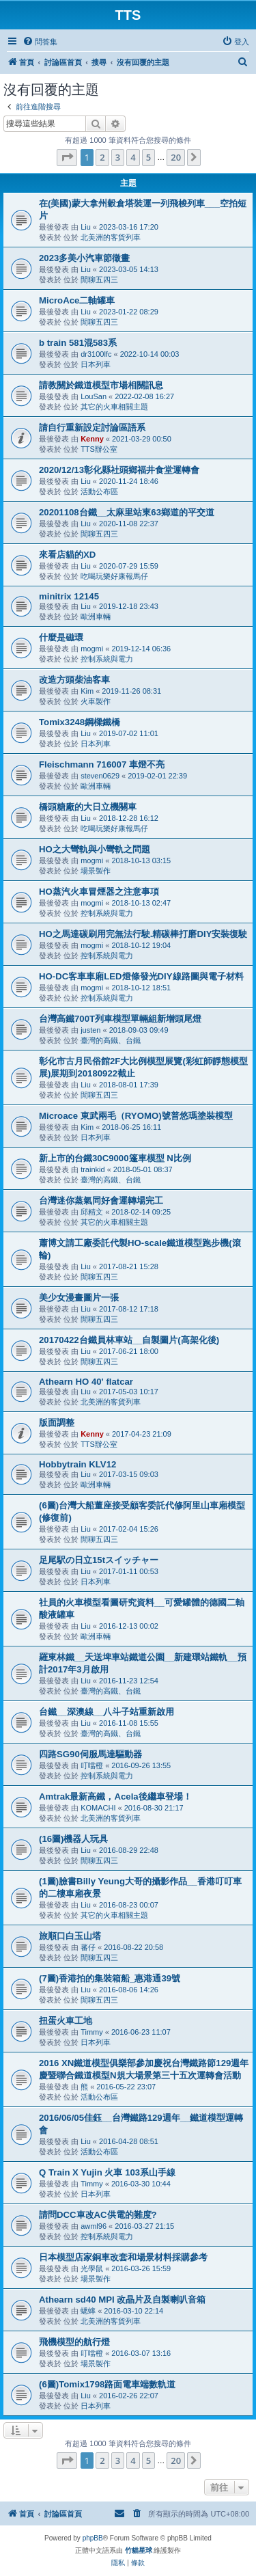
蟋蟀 (88, 2311)
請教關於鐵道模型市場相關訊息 (101, 385)
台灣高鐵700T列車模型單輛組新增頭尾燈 (120, 1019)
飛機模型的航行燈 (74, 2342)
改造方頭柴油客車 (74, 680)
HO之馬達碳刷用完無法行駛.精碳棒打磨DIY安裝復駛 (143, 934)
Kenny (92, 439)
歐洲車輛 (96, 616)
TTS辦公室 (99, 449)
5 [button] (148, 157)
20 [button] (176, 157)
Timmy (92, 2032)
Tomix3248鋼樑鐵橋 (79, 722)
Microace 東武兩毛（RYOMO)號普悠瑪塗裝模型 (136, 1116)
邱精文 (92, 1212)
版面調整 (56, 1423)
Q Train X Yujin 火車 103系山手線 (107, 2172)
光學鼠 (92, 2268)
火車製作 (96, 701)
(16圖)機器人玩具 (73, 1839)
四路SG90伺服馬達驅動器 (90, 1754)
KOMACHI (98, 1808)
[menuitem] (40, 41)
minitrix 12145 (69, 596)
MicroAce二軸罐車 (77, 300)
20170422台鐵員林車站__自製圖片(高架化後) (129, 1340)
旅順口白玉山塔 (70, 1936)
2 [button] (102, 157)
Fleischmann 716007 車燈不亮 (102, 764)
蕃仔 (88, 1947)
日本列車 (96, 364)
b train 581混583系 (78, 343)
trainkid (92, 1169)
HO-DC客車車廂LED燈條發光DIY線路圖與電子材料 (141, 976)
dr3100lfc (96, 354)
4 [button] (132, 157)
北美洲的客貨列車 (111, 237)
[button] (67, 157)
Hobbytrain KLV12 (77, 1464)
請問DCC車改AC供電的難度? (98, 2215)
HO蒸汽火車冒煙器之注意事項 (99, 891)
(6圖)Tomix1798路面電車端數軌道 (107, 2384)
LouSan (93, 396)
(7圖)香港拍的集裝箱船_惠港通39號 (109, 1978)
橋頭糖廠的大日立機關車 (88, 807)
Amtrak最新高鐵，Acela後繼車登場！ (115, 1796)
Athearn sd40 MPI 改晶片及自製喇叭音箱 (122, 2299)
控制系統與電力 (107, 659)
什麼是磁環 (61, 637)
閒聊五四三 (99, 279)
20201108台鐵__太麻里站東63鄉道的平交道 (126, 512)
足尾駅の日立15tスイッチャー (98, 1560)
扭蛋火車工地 (65, 2021)
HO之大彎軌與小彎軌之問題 (94, 849)
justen (90, 1030)
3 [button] (117, 157)
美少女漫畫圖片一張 (79, 1297)
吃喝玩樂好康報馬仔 (114, 576)
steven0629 (100, 776)
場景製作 (96, 871)
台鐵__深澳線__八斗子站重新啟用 (106, 1712)
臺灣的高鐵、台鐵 (111, 1040)
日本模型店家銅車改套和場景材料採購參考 (123, 2257)
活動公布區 (99, 491)
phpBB (93, 2538)
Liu (86, 227)
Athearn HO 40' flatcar (86, 1382)
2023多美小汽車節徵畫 (84, 258)
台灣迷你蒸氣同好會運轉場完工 (101, 1200)
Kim (87, 691)
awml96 (93, 2226)
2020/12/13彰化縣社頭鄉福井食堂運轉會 (119, 470)
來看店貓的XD (67, 555)
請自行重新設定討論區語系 (92, 427)
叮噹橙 (92, 1765)
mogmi (92, 649)
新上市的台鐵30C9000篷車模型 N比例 (115, 1158)
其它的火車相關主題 (114, 407)
